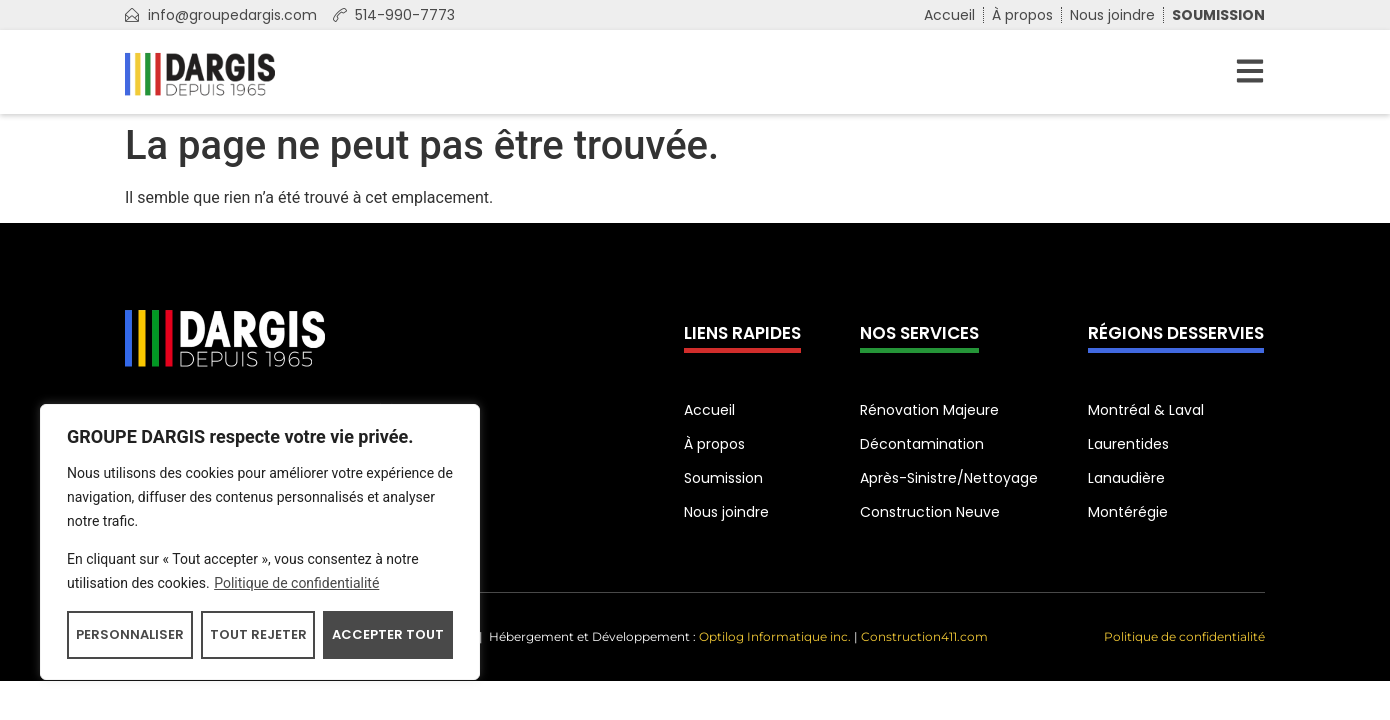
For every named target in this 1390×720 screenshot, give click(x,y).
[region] (260, 542)
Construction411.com (924, 636)
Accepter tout (388, 634)
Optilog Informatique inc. (775, 636)
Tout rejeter (258, 634)
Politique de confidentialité (296, 583)
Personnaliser (130, 634)
